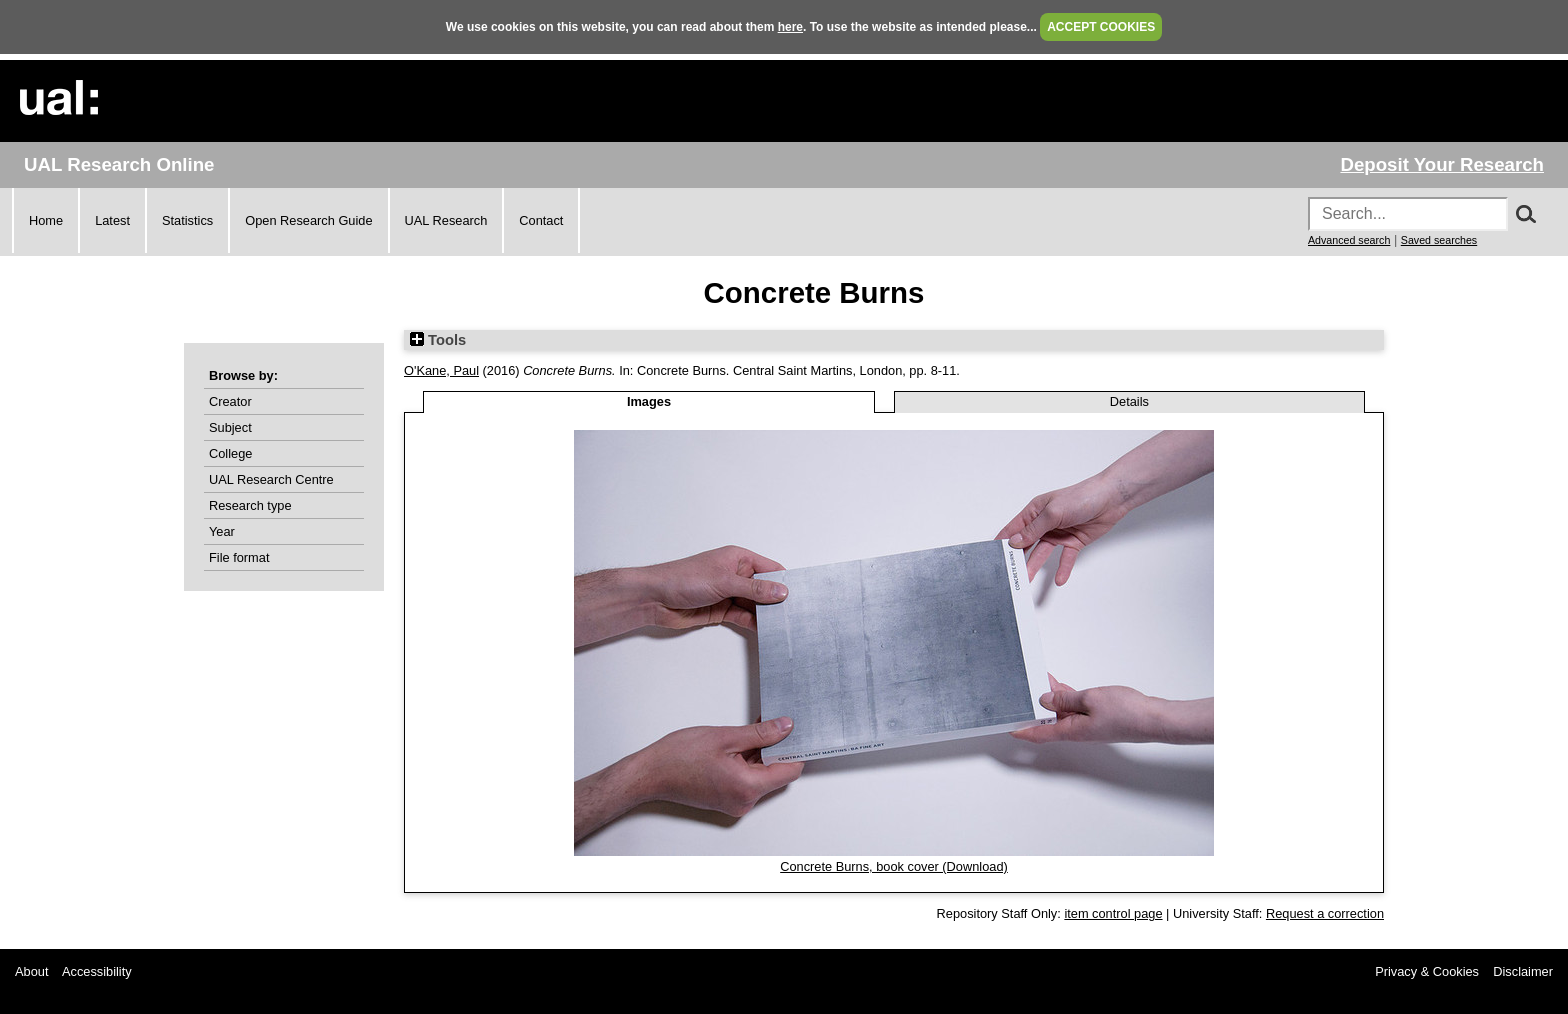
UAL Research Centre (271, 479)
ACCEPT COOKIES (1101, 27)
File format (239, 557)
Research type (250, 505)
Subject (230, 427)
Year (222, 531)
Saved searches (1439, 240)
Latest (112, 220)
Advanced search (1349, 240)
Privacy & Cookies (1427, 971)
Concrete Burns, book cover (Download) (894, 866)
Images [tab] (649, 401)
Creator (230, 401)
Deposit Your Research (1442, 164)
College (230, 453)
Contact (541, 220)
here (790, 27)
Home (46, 220)
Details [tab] (1129, 401)
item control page (1113, 913)
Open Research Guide (308, 220)
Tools (438, 340)
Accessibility (97, 971)
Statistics (187, 220)
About (31, 971)
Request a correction (1325, 913)
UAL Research (446, 220)
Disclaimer (1523, 971)
